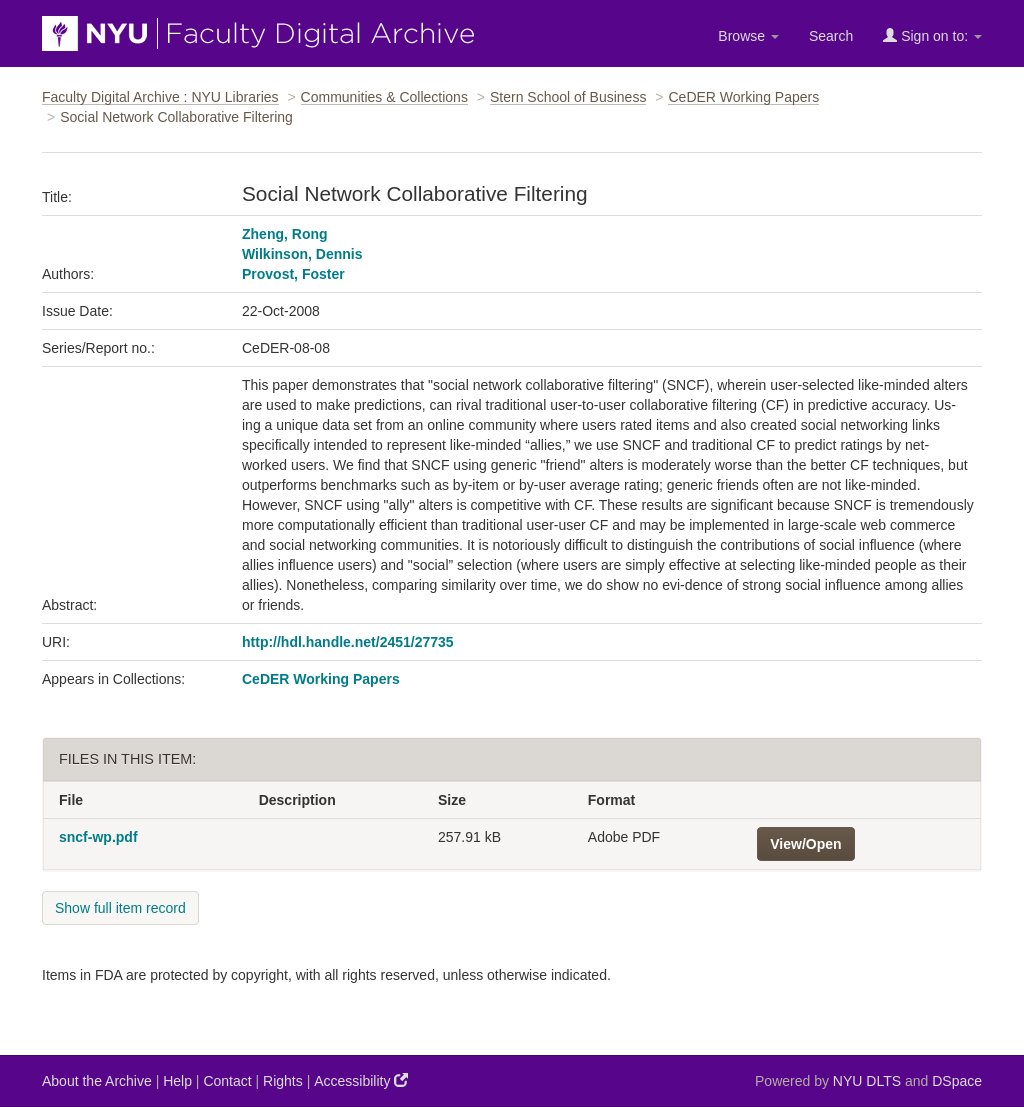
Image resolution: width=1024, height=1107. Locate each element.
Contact (227, 1081)
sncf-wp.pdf (98, 837)
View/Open (805, 844)
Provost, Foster (293, 274)
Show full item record (120, 908)
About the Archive (97, 1081)
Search (831, 36)
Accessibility (361, 1080)
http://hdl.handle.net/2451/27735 (348, 642)
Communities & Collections (384, 97)
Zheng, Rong (285, 234)
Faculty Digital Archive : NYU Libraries (160, 97)
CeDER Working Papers (743, 97)
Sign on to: (932, 35)
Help (177, 1081)
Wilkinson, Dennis (302, 254)
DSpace (957, 1081)
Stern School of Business (568, 97)
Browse (748, 36)
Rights (283, 1081)
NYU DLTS (867, 1081)
